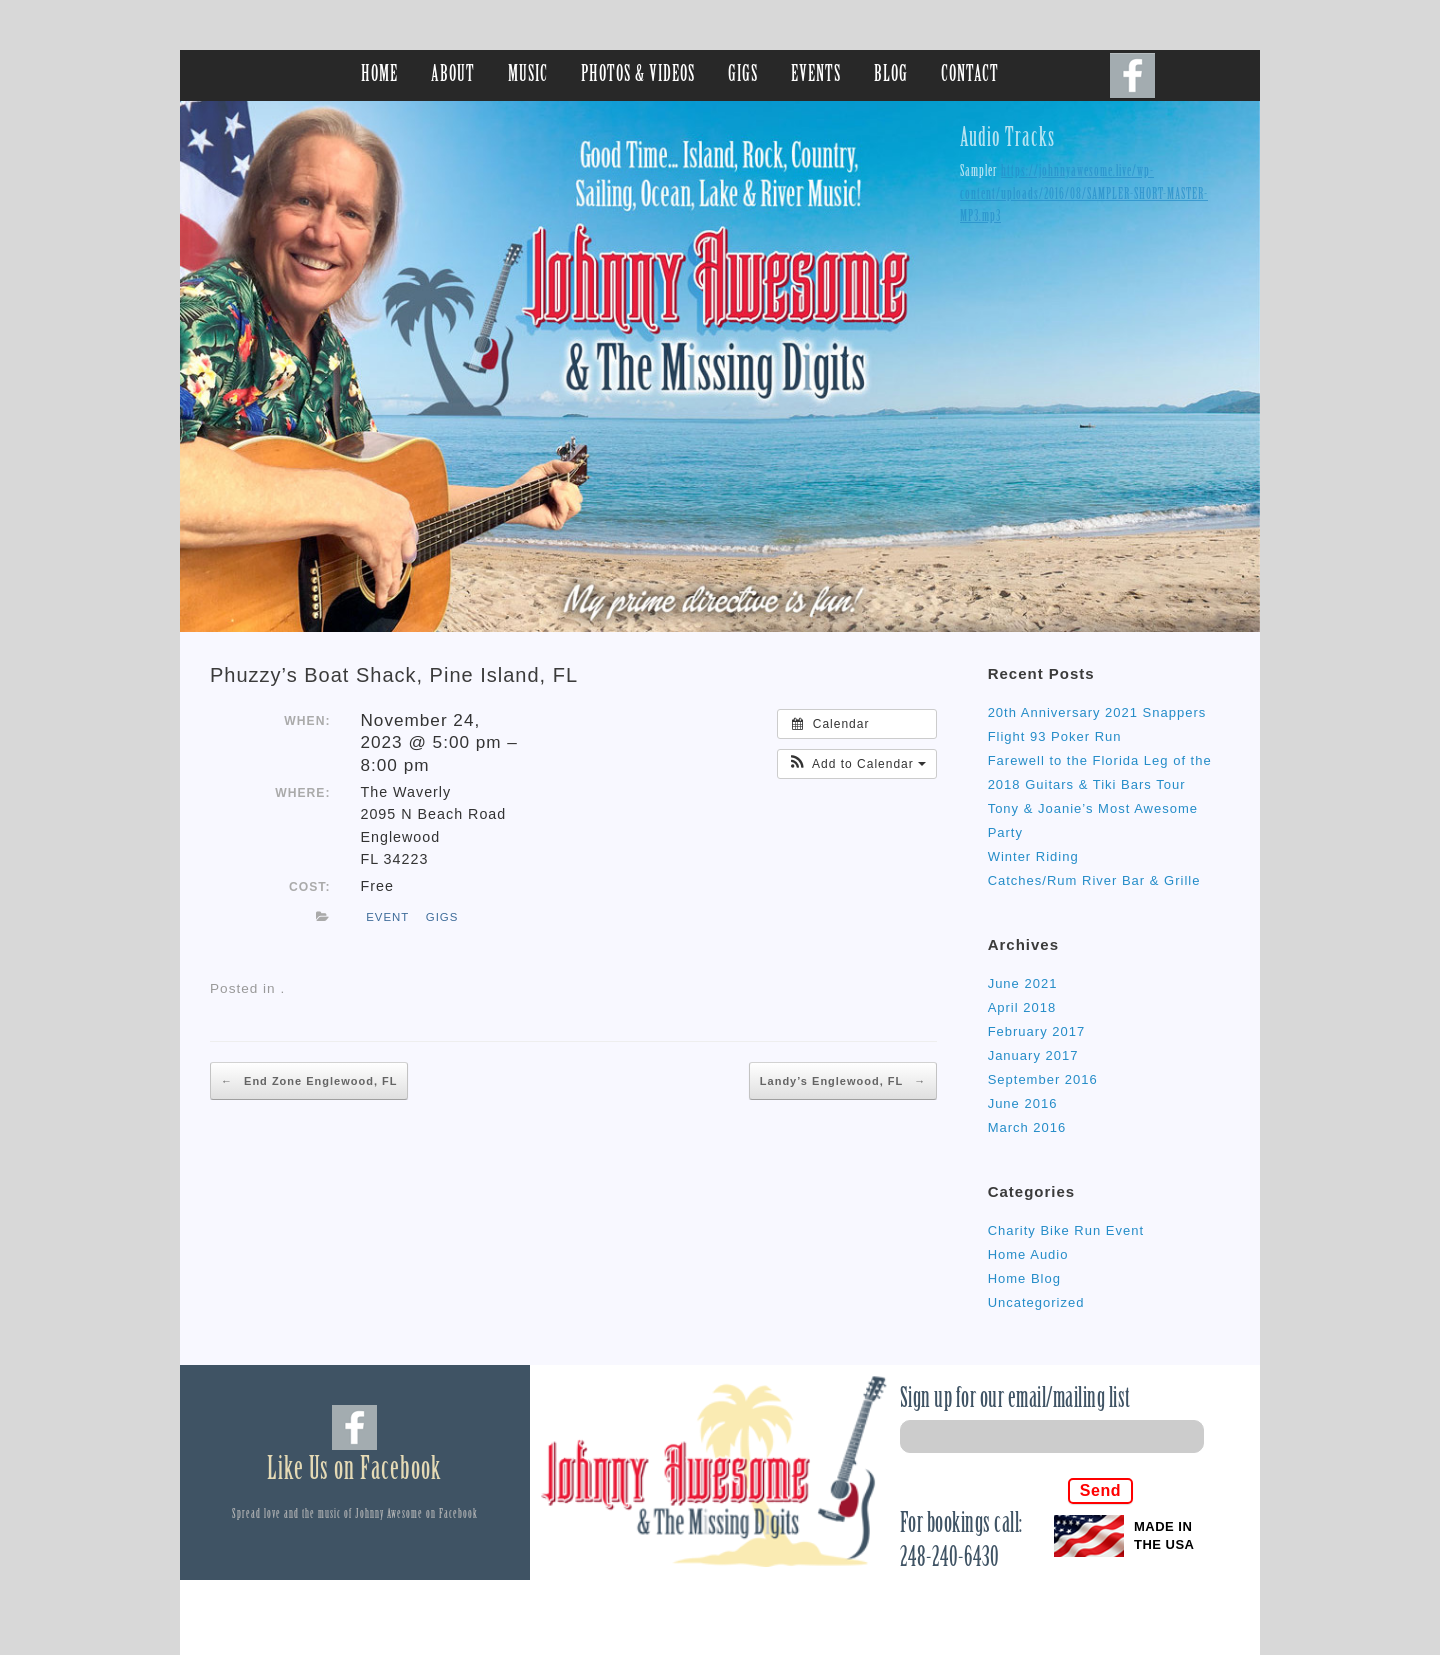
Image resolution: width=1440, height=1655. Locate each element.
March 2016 (1027, 1127)
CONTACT (970, 75)
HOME (379, 75)
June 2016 (1023, 1103)
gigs (442, 917)
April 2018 (1022, 1007)
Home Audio (1028, 1254)
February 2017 (1037, 1031)
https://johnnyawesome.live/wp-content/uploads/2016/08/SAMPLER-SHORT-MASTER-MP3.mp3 (1084, 194)
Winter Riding (1033, 856)
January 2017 (1033, 1055)
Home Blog (1024, 1278)
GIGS (743, 75)
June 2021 (1023, 983)
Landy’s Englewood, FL (843, 1081)
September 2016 (1043, 1079)
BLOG (891, 75)
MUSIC (528, 75)
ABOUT (453, 75)
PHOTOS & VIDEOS (638, 75)
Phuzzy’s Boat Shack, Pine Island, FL (394, 675)
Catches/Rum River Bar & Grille (1094, 880)
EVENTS (816, 75)
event (387, 917)
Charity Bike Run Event (1066, 1230)
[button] (857, 764)
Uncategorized (1036, 1302)
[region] (720, 366)
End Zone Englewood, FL (309, 1081)
